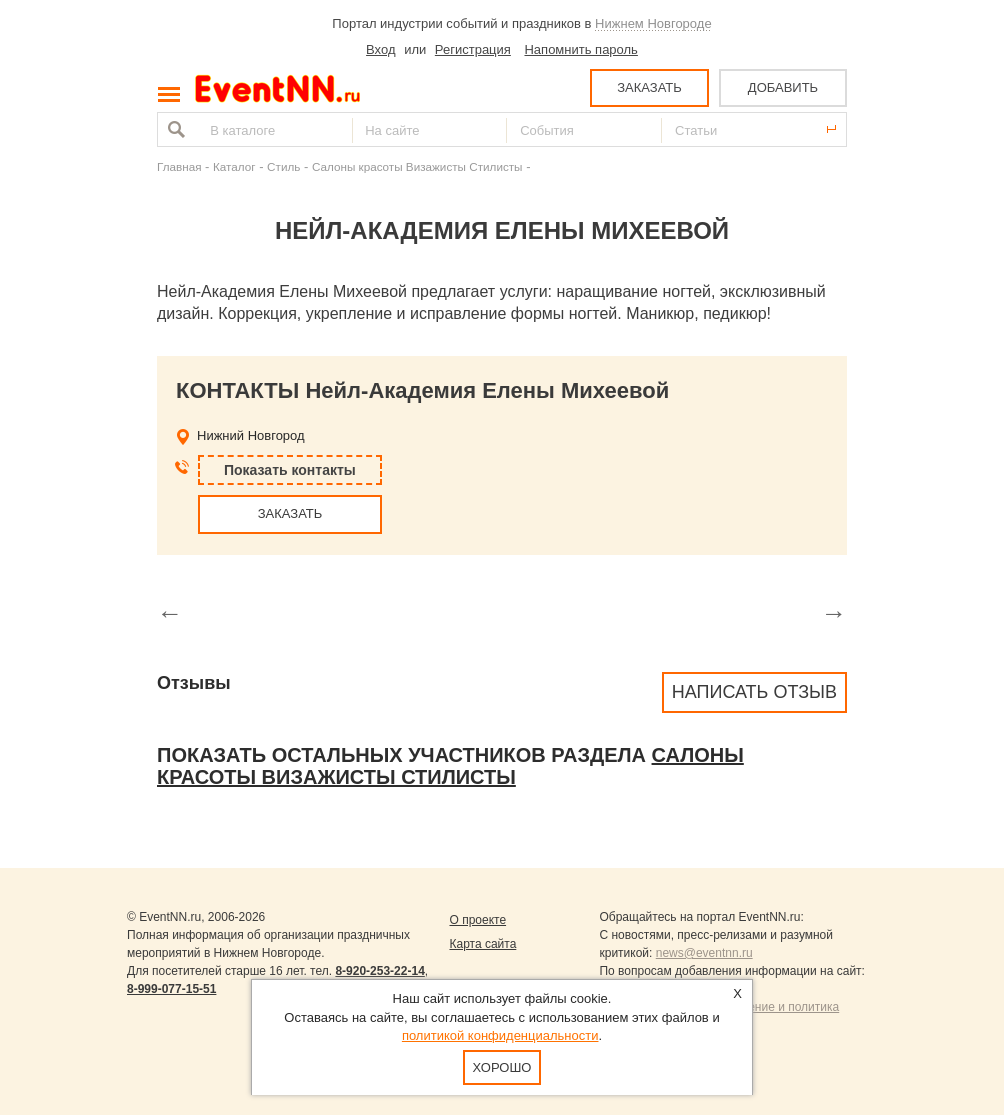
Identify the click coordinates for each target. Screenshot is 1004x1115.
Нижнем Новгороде (653, 23)
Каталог (234, 166)
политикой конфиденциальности (500, 1035)
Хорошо (502, 1067)
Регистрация (473, 49)
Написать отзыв (754, 692)
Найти (174, 129)
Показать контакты (290, 470)
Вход (380, 49)
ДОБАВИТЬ (783, 87)
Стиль (283, 166)
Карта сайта (482, 944)
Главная (179, 166)
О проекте (477, 920)
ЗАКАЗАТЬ (649, 87)
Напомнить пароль (580, 49)
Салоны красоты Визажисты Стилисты (417, 166)
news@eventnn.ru (704, 953)
